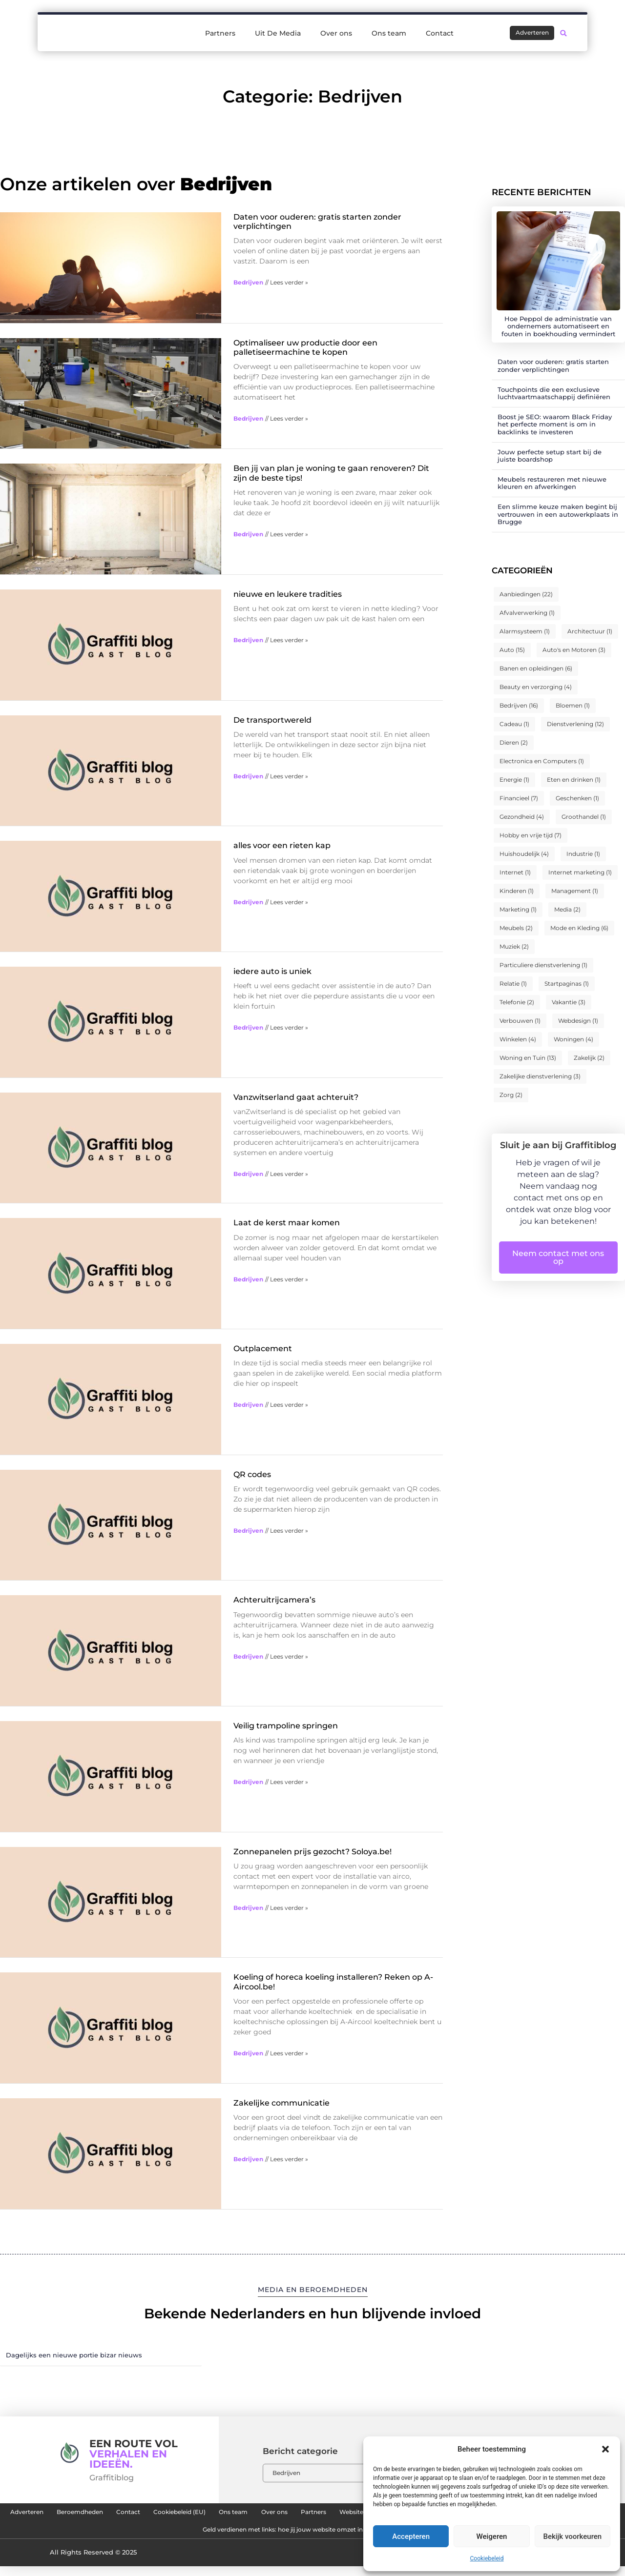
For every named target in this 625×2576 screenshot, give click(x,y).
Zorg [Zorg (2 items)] (511, 1094)
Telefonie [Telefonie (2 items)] (517, 1002)
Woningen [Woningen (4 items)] (573, 1039)
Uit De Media (278, 29)
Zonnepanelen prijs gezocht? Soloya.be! (312, 1851)
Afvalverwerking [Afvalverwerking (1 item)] (527, 612)
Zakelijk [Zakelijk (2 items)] (589, 1057)
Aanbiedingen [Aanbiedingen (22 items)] (526, 594)
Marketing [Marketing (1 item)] (518, 909)
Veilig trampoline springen (285, 1725)
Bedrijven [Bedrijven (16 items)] (519, 705)
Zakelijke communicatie (281, 2103)
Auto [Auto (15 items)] (512, 649)
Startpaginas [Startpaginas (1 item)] (566, 983)
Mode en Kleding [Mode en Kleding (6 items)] (579, 928)
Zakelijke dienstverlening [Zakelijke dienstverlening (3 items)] (540, 1076)
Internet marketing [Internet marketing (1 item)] (580, 872)
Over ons (336, 29)
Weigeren (492, 2536)
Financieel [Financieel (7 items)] (519, 798)
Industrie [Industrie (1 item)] (583, 853)
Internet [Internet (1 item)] (515, 872)
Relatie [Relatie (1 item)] (513, 983)
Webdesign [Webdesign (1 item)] (578, 1020)
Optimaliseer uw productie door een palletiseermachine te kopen (305, 347)
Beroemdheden (131, 2514)
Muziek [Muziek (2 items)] (514, 946)
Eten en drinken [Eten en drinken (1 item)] (574, 779)
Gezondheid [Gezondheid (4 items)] (522, 816)
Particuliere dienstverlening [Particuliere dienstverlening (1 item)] (543, 965)
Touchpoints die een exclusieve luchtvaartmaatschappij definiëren (554, 393)
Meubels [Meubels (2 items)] (516, 928)
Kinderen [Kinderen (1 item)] (517, 890)
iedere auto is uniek (272, 971)
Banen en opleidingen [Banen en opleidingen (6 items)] (536, 668)
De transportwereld (272, 720)
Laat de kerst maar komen (286, 1222)
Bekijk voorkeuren (572, 2536)
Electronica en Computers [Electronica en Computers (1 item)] (542, 761)
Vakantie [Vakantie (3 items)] (568, 1002)
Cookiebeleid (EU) (259, 2514)
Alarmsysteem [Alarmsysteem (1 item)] (525, 631)
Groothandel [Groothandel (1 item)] (584, 816)
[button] (605, 2449)
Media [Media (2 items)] (567, 909)
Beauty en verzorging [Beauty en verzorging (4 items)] (536, 686)
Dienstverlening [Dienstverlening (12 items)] (575, 724)
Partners (220, 29)
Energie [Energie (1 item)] (514, 779)
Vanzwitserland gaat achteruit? (295, 1097)
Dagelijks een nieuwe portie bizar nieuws (74, 2355)
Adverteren (63, 2514)
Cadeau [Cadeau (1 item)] (514, 724)
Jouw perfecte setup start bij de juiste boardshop (550, 456)
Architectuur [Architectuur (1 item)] (589, 631)
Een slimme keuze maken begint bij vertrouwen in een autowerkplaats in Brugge (558, 514)
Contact (440, 29)
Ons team (389, 29)
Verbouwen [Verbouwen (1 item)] (520, 1020)
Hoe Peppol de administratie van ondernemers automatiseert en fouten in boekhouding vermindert (558, 326)
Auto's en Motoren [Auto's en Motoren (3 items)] (573, 649)
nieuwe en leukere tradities (287, 594)
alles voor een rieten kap (282, 845)
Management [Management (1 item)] (574, 890)
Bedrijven (248, 282)
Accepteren (411, 2536)
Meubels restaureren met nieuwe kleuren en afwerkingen (552, 483)
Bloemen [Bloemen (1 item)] (573, 705)
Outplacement (262, 1348)
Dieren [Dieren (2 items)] (514, 742)
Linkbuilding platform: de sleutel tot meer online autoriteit (167, 2537)
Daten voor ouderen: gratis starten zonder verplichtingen (553, 365)
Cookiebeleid (487, 2558)
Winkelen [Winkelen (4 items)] (518, 1039)
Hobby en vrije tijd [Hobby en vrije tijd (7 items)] (531, 835)
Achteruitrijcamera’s (274, 1599)
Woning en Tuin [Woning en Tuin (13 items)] (528, 1057)
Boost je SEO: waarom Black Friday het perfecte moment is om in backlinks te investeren (555, 424)
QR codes (252, 1474)
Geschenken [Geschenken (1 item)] (577, 798)
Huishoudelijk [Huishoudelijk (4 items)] (524, 853)
